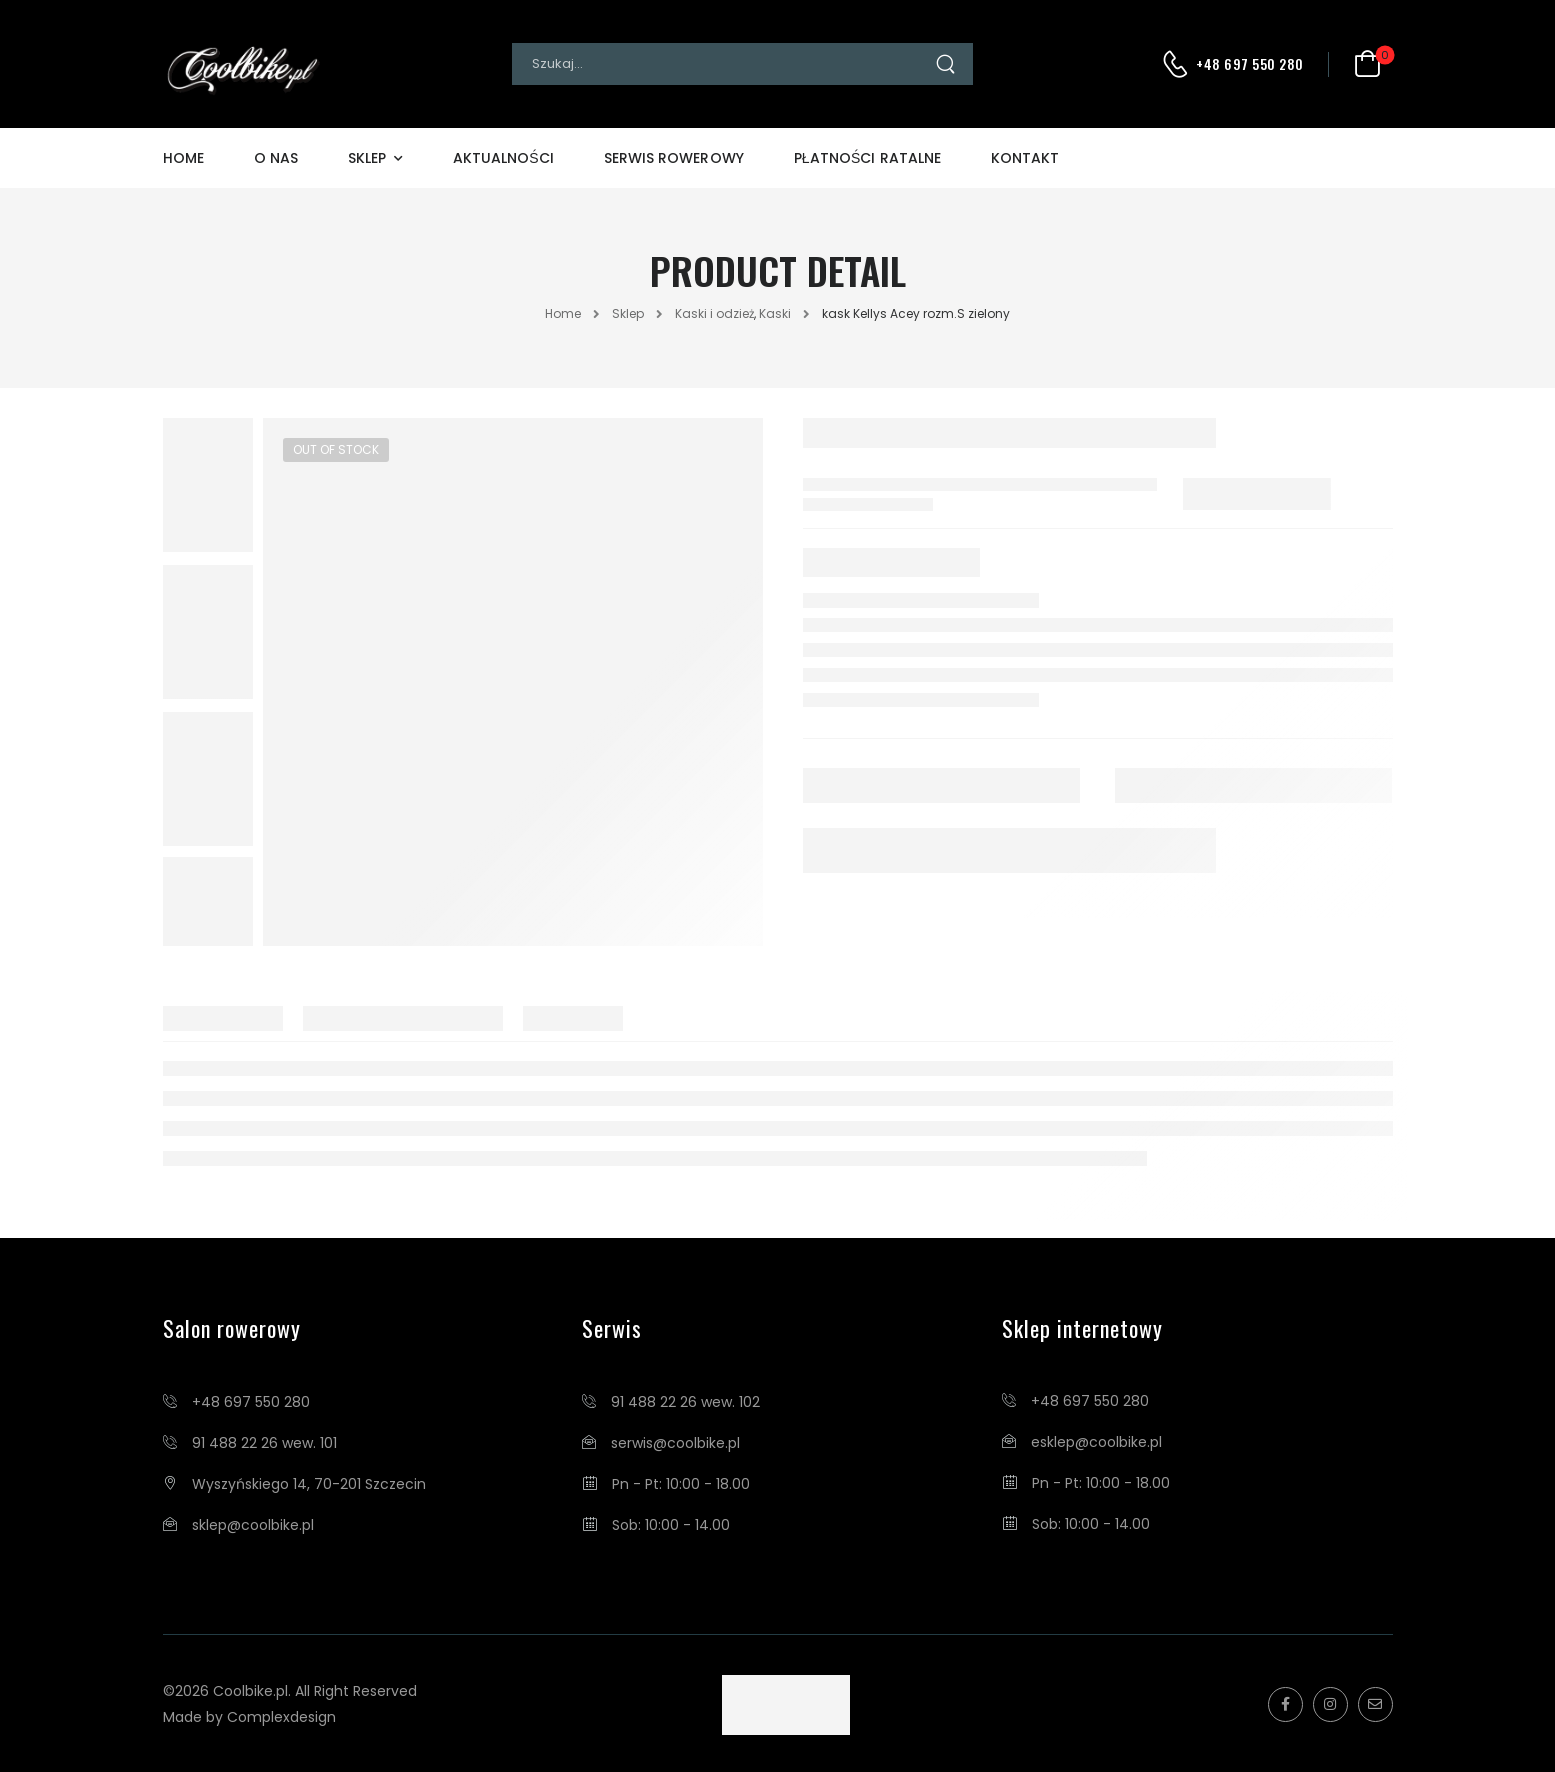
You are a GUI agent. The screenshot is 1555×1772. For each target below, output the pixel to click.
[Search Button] (953, 64)
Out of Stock (336, 449)
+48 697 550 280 (1250, 64)
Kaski (775, 313)
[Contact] (1178, 64)
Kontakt (1025, 158)
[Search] (722, 64)
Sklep (367, 158)
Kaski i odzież (714, 313)
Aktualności (503, 158)
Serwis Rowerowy (674, 158)
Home (183, 158)
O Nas (276, 158)
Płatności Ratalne (867, 158)
